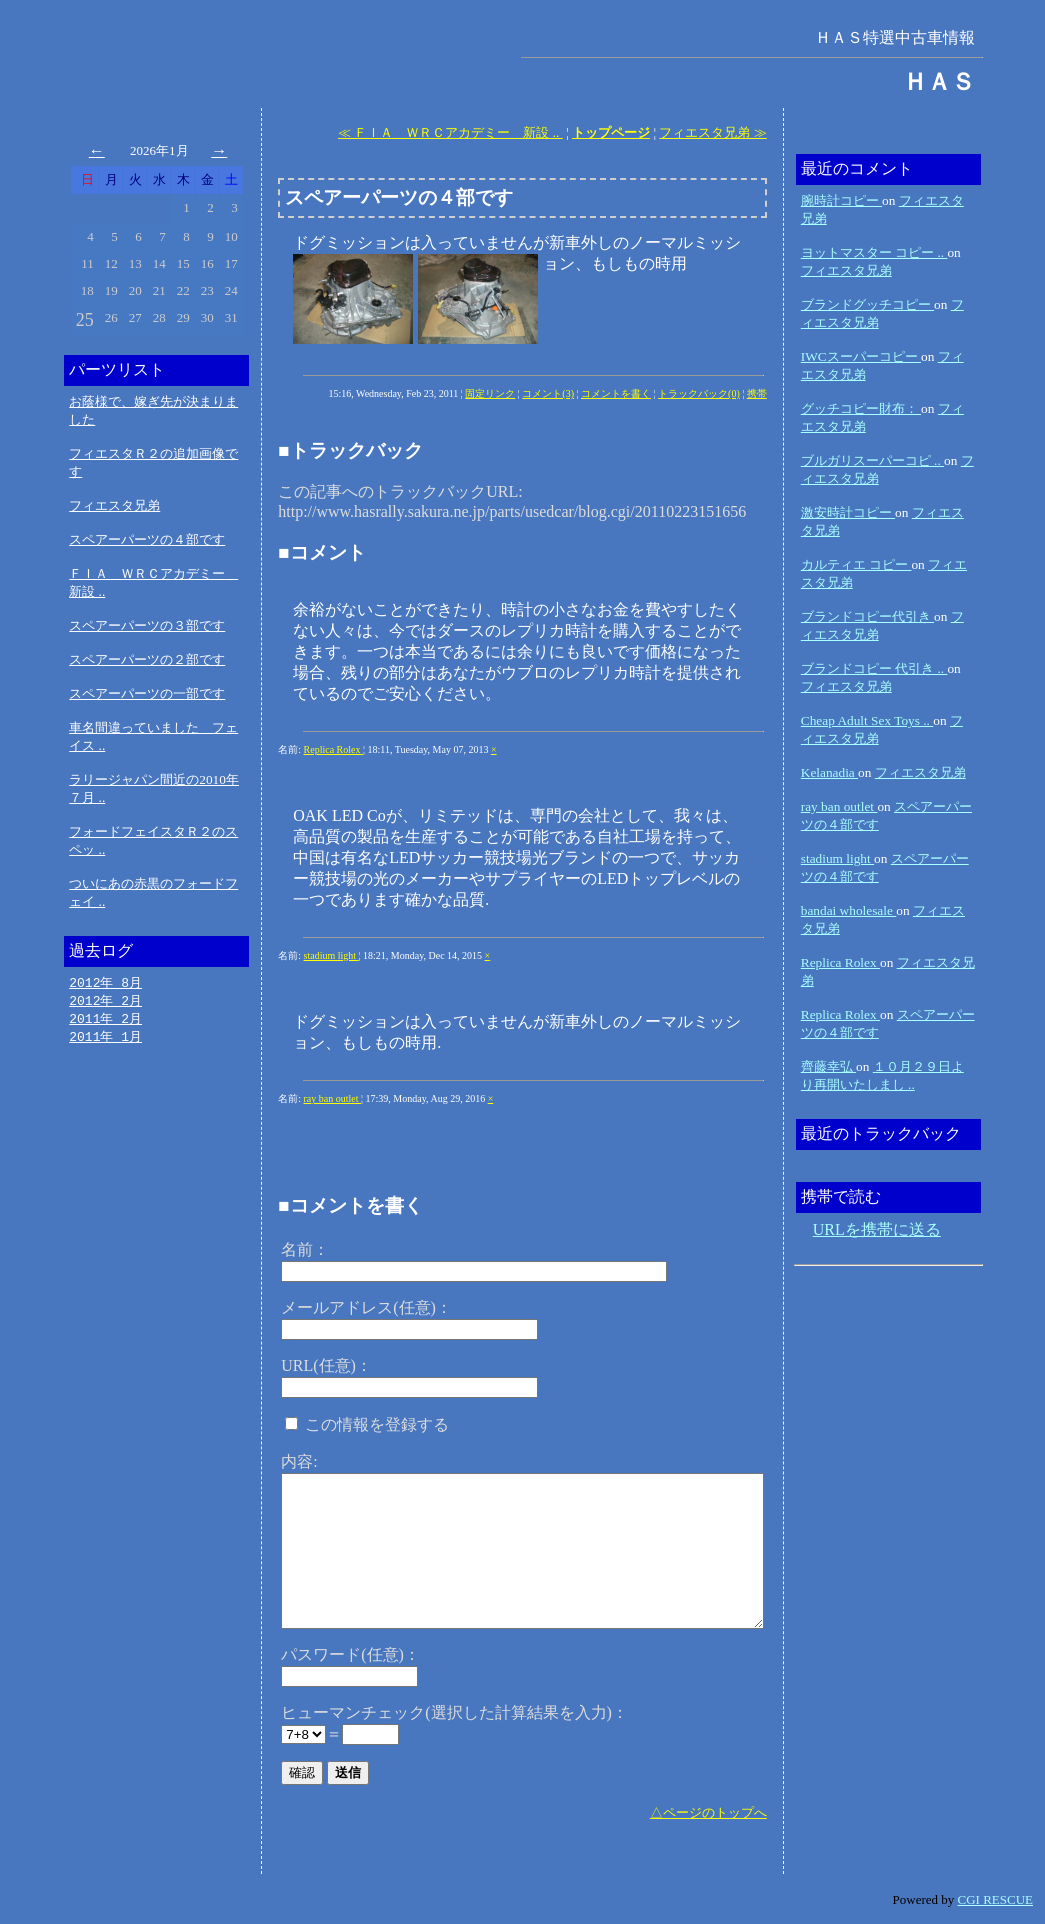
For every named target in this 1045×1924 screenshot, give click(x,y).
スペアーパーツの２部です (147, 659)
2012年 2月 (105, 1002)
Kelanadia (829, 772)
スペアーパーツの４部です (147, 539)
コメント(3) (548, 393)
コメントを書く (616, 393)
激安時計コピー (848, 512)
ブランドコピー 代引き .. (874, 668)
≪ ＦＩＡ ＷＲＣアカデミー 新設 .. (450, 132)
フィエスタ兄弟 (114, 505)
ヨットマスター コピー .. (874, 252)
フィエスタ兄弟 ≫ (712, 132)
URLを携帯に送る (877, 1229)
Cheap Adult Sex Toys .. (867, 720)
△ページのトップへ (708, 1812)
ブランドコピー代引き (867, 616)
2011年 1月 (105, 1040)
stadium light (331, 955)
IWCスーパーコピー (861, 356)
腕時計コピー (841, 200)
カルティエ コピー (856, 564)
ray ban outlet (332, 1098)
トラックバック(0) (699, 393)
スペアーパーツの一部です (147, 693)
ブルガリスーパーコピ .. (872, 460)
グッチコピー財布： (861, 408)
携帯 (757, 393)
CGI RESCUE (995, 1899)
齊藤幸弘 (828, 1066)
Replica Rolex (333, 749)
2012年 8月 (105, 983)
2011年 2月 (105, 1021)
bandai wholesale (848, 910)
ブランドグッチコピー (867, 304)
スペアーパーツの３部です (147, 625)
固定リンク (490, 393)
